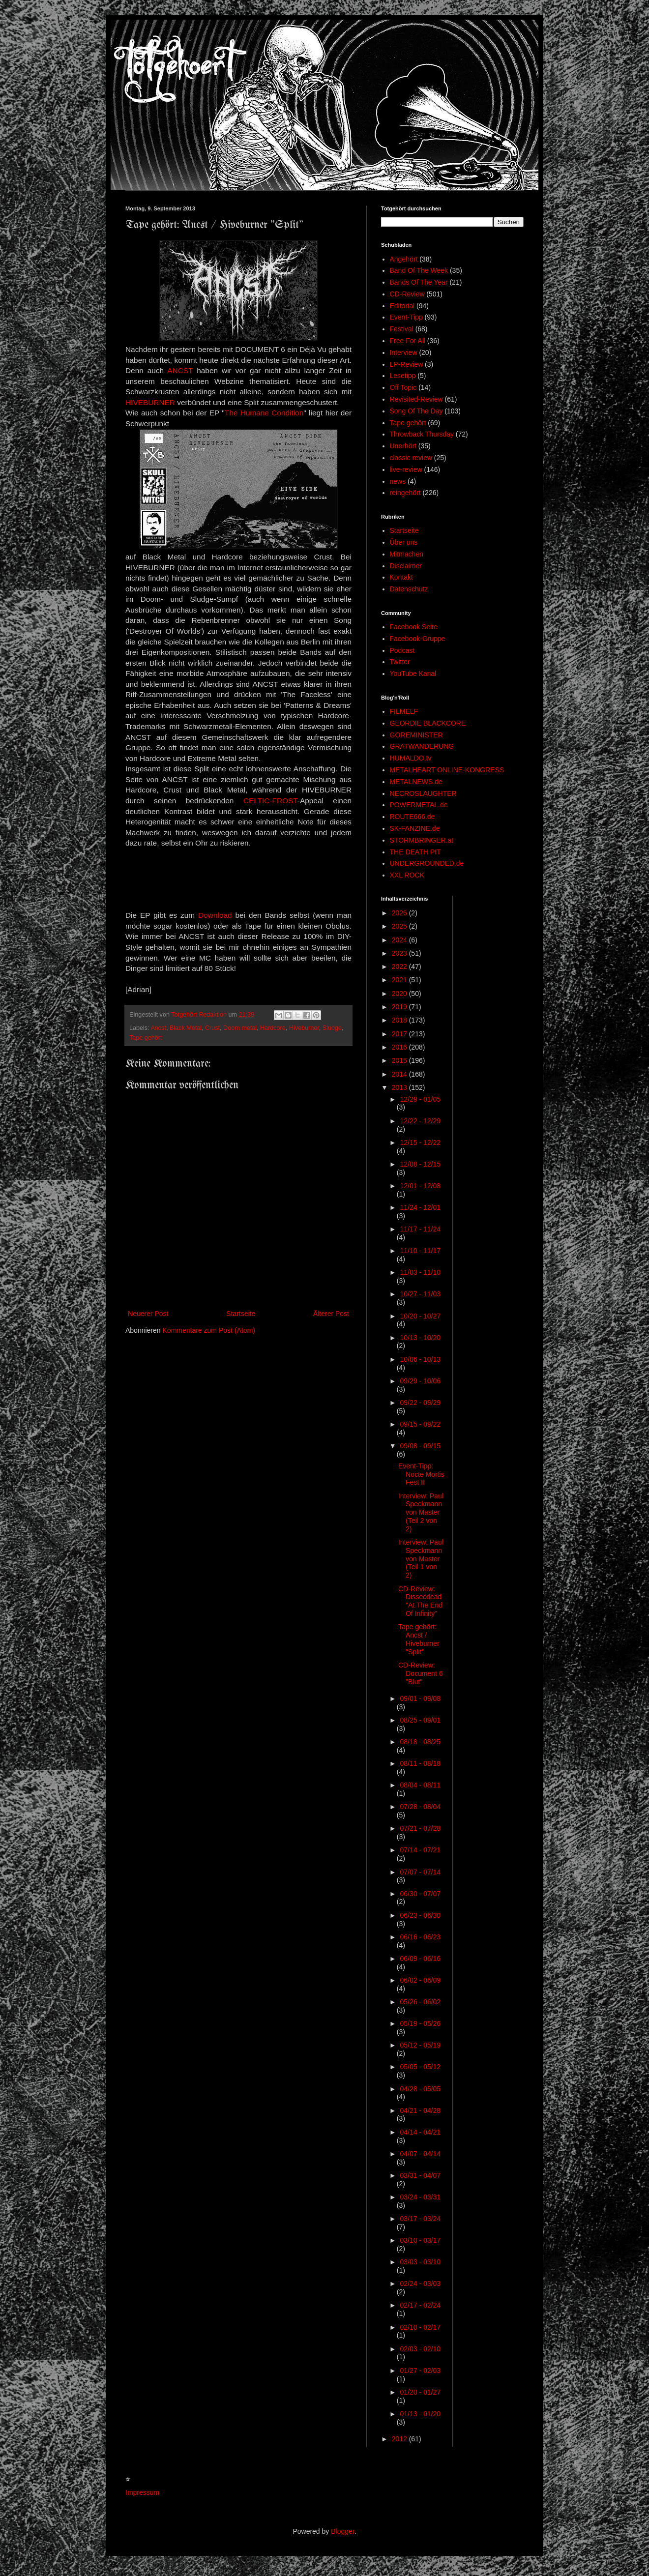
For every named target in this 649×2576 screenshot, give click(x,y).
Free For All (407, 341)
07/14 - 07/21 (420, 1850)
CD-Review (407, 294)
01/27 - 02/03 (420, 2370)
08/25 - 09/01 (420, 1720)
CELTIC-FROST (270, 800)
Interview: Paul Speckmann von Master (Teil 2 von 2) (420, 1512)
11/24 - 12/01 (420, 1207)
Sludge (332, 1028)
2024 (400, 940)
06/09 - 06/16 (420, 1958)
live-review (406, 469)
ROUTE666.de (412, 816)
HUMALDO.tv (411, 758)
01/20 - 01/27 (420, 2392)
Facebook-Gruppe (417, 639)
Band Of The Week (419, 270)
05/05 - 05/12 (420, 2067)
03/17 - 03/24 (420, 2219)
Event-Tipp (406, 317)
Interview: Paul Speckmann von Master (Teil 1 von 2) (420, 1558)
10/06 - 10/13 (420, 1359)
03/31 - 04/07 (420, 2175)
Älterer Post (331, 1313)
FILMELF (404, 711)
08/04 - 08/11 (420, 1785)
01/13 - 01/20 (420, 2414)
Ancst (158, 1028)
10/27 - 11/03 (420, 1294)
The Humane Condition (264, 413)
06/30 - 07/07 (420, 1894)
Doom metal (240, 1028)
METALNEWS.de (416, 782)
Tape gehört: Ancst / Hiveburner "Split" (418, 1639)
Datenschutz (409, 589)
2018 (400, 1020)
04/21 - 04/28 (420, 2110)
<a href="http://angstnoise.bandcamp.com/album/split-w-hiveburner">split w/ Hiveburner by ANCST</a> (238, 878)
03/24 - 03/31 (420, 2197)
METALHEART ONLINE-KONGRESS (447, 770)
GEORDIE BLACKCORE (428, 723)
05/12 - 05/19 (420, 2045)
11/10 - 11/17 (420, 1251)
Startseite (240, 1313)
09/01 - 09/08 (420, 1698)
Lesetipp (403, 376)
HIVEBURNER (150, 402)
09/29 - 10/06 (420, 1381)
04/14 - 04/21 (420, 2132)
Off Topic (403, 387)
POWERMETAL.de (419, 805)
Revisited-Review (416, 399)
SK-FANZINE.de (415, 828)
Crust (212, 1028)
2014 (400, 1074)
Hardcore (273, 1028)
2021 (400, 980)
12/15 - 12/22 (420, 1142)
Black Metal (186, 1028)
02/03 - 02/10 (420, 2349)
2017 (400, 1034)
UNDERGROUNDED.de (427, 863)
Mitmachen (406, 554)
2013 (400, 1087)
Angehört (404, 259)
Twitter (400, 662)
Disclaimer (406, 566)
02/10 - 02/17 (420, 2327)
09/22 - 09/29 (420, 1402)
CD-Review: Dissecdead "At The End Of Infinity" (420, 1601)
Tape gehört (145, 1037)
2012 (400, 2439)
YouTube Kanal (413, 673)
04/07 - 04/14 (420, 2154)
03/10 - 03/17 (420, 2240)
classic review (411, 458)
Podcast (402, 650)
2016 (400, 1047)
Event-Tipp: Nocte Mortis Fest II (421, 1474)
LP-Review (406, 364)
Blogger (342, 2531)
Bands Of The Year (419, 282)
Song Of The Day (416, 411)
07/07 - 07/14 (420, 1872)
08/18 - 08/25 (420, 1742)
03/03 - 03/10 (420, 2262)
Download (215, 915)
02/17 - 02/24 (420, 2305)
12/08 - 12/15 (420, 1164)
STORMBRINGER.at (422, 840)
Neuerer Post (148, 1313)
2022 (400, 966)
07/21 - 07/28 (420, 1828)
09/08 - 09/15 (420, 1446)
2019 (400, 1007)
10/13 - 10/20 (420, 1338)
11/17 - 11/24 (420, 1229)
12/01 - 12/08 (420, 1186)
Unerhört (403, 446)
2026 (400, 913)
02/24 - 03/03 (420, 2283)
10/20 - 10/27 (420, 1316)
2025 (400, 926)
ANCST (180, 370)
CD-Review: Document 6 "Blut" (420, 1673)
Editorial (402, 306)
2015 (400, 1060)
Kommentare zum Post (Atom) (209, 1330)
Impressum (142, 2492)
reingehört (405, 493)
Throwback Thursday (422, 434)
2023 (400, 953)
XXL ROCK (407, 875)
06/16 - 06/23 (420, 1937)
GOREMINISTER (416, 735)
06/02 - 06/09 (420, 1980)
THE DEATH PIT (415, 852)
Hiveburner (304, 1028)
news (398, 481)
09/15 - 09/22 (420, 1424)
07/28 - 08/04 (420, 1807)
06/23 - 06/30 (420, 1915)
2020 (400, 993)
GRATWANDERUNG (422, 746)
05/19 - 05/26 (420, 2023)
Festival (401, 329)
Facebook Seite (414, 627)
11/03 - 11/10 (420, 1272)
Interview (403, 352)
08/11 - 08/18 (420, 1763)
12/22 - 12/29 (420, 1121)
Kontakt (401, 577)
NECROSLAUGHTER (423, 793)
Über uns (404, 542)
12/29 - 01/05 (420, 1099)
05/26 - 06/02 (420, 2002)
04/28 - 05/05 (420, 2089)
